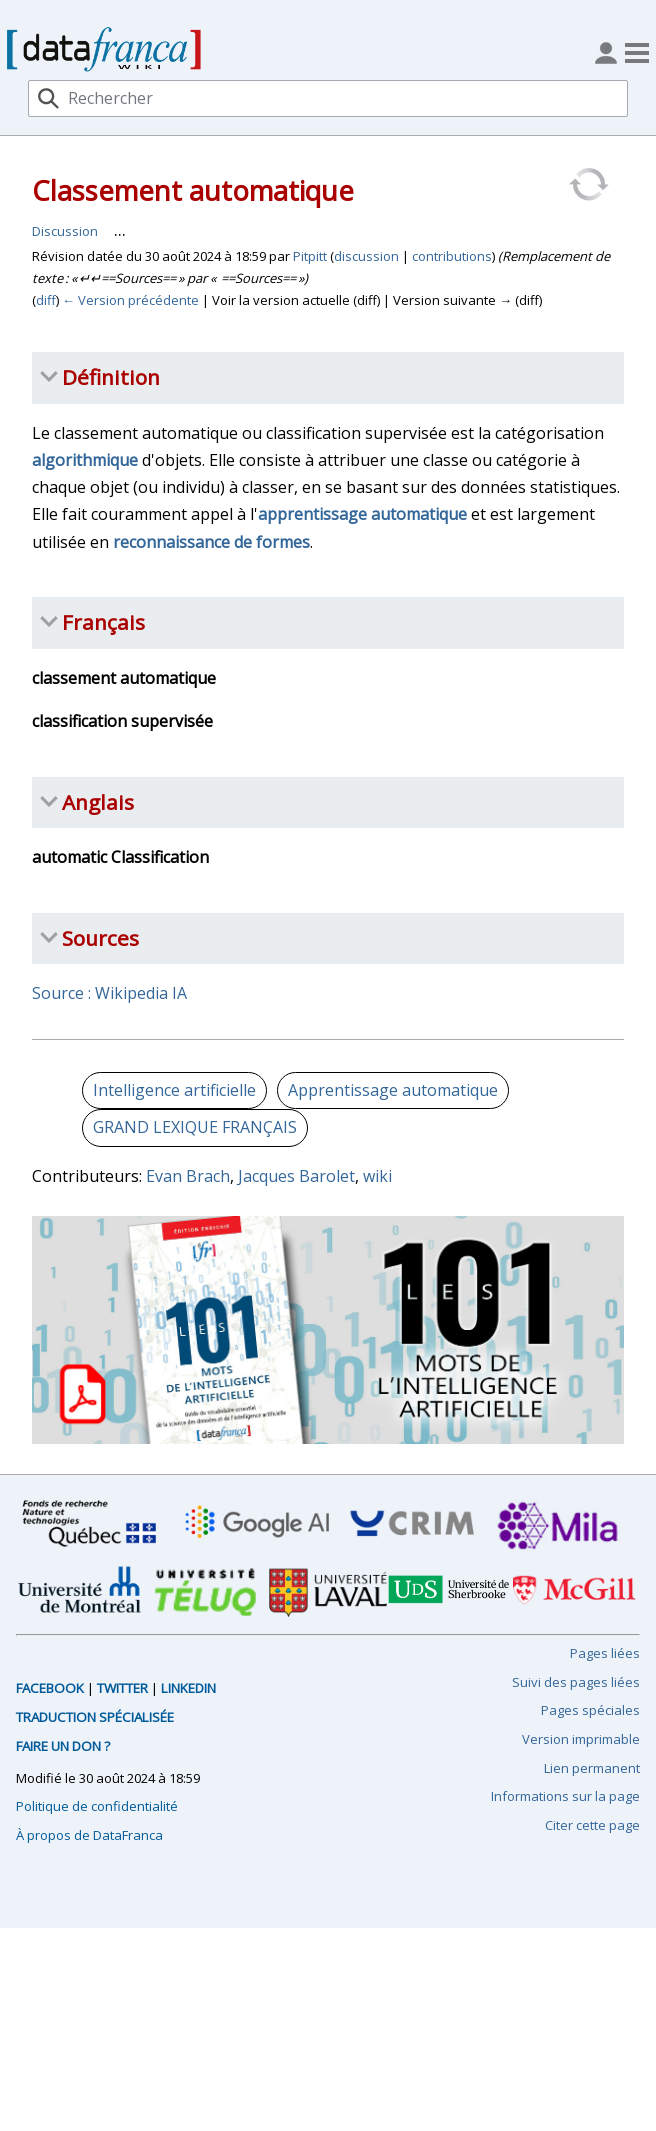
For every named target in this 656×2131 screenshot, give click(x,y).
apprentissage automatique (362, 514)
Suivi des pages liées (576, 1682)
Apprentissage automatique (393, 1090)
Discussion (65, 231)
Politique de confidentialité (97, 1806)
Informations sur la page (565, 1796)
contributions (452, 256)
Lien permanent (592, 1768)
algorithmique (85, 460)
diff (46, 300)
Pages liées (605, 1653)
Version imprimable (581, 1739)
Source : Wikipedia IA (109, 993)
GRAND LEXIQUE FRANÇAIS (195, 1127)
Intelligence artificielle (174, 1090)
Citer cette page (592, 1825)
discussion (366, 256)
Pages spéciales (590, 1710)
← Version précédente (130, 300)
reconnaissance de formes (211, 542)
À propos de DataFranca (89, 1835)
